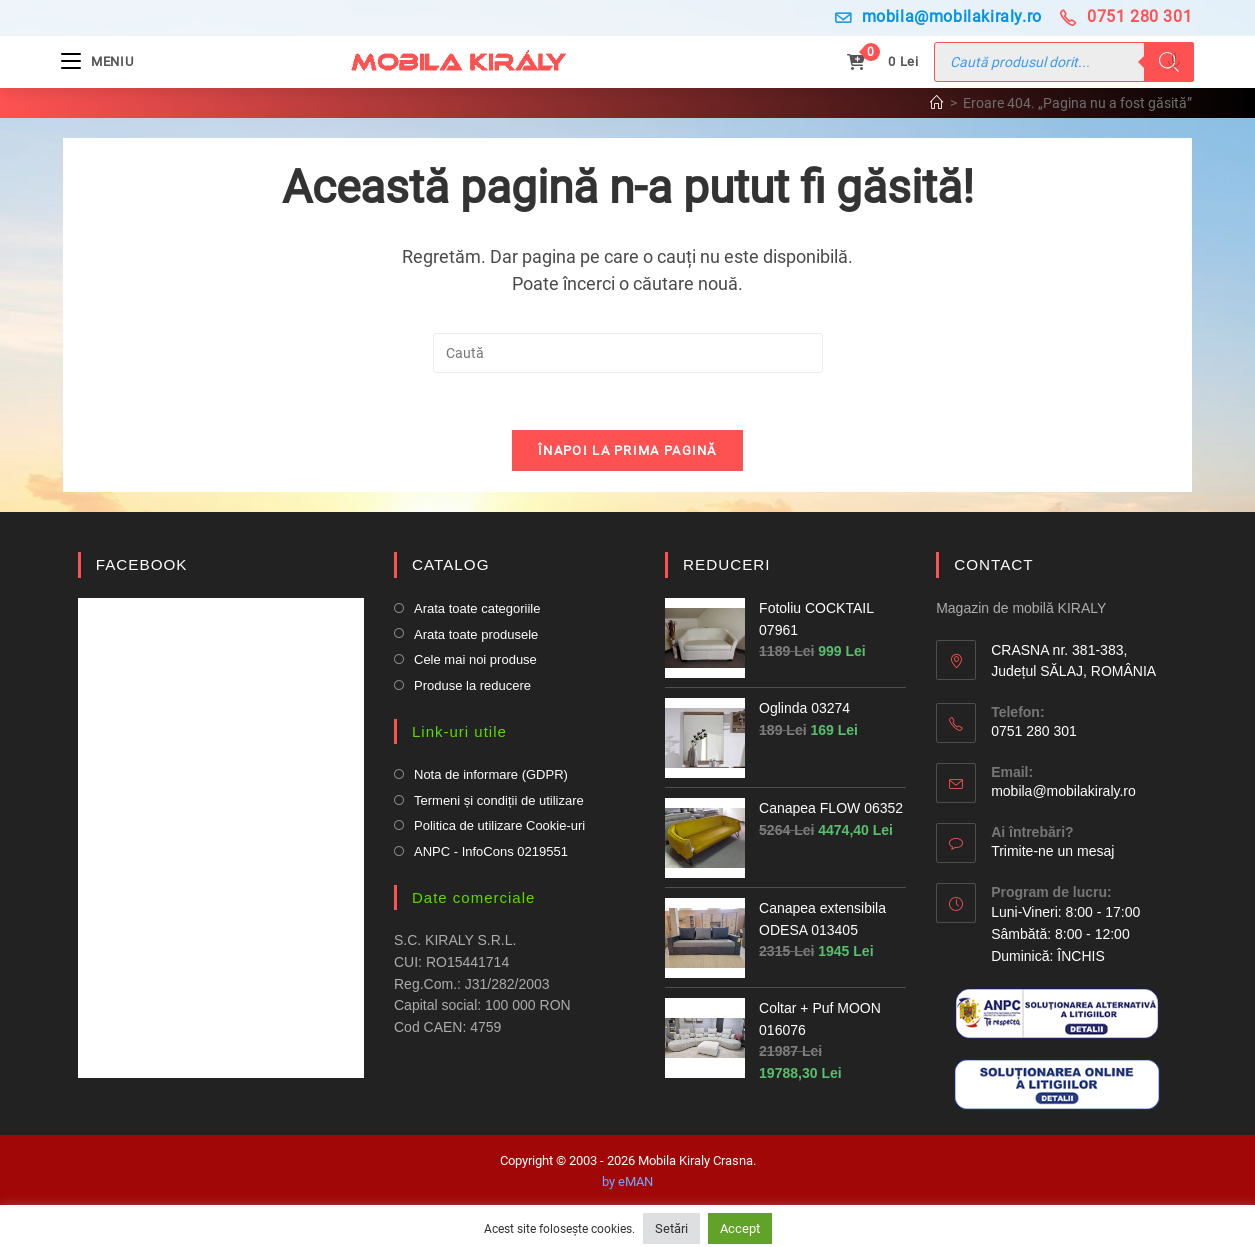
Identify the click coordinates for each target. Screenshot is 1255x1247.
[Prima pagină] (937, 103)
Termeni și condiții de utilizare (499, 804)
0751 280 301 (1126, 16)
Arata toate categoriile (477, 612)
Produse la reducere (472, 689)
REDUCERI (726, 568)
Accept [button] (740, 1228)
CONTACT (993, 568)
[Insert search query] (628, 353)
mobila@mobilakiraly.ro (938, 16)
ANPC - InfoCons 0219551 (491, 855)
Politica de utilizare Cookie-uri (499, 830)
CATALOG (450, 568)
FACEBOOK (141, 568)
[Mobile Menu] (99, 61)
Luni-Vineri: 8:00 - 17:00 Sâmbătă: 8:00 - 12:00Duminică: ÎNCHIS (1065, 938)
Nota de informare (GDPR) (491, 778)
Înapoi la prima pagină (627, 454)
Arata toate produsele (476, 638)
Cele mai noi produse (475, 663)
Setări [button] (671, 1228)
